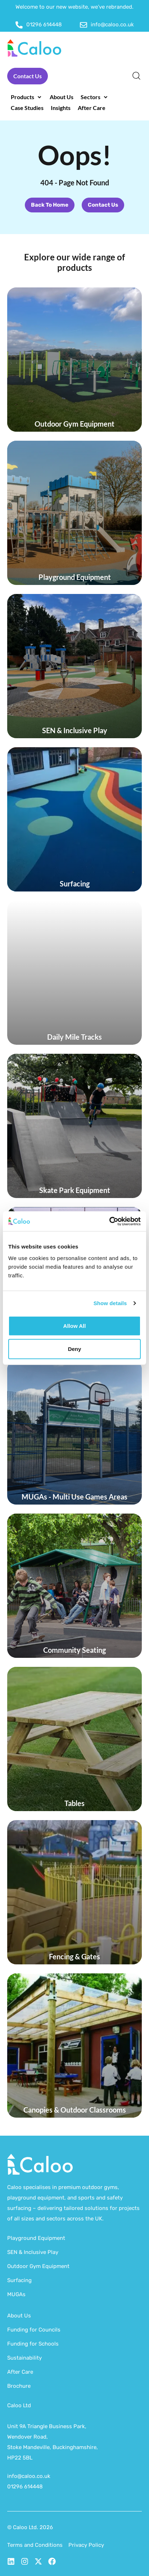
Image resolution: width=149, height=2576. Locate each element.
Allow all (74, 1325)
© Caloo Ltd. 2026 (30, 2527)
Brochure (19, 2386)
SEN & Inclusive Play (32, 2252)
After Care (20, 2372)
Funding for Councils (33, 2329)
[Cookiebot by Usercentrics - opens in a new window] (109, 1221)
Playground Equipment (36, 2238)
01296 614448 (25, 2486)
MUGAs (16, 2294)
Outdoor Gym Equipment (38, 2266)
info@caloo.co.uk (28, 2476)
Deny (74, 1349)
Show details (110, 1303)
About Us (19, 2315)
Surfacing (19, 2280)
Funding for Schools (33, 2344)
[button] (26, 97)
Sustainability (24, 2358)
